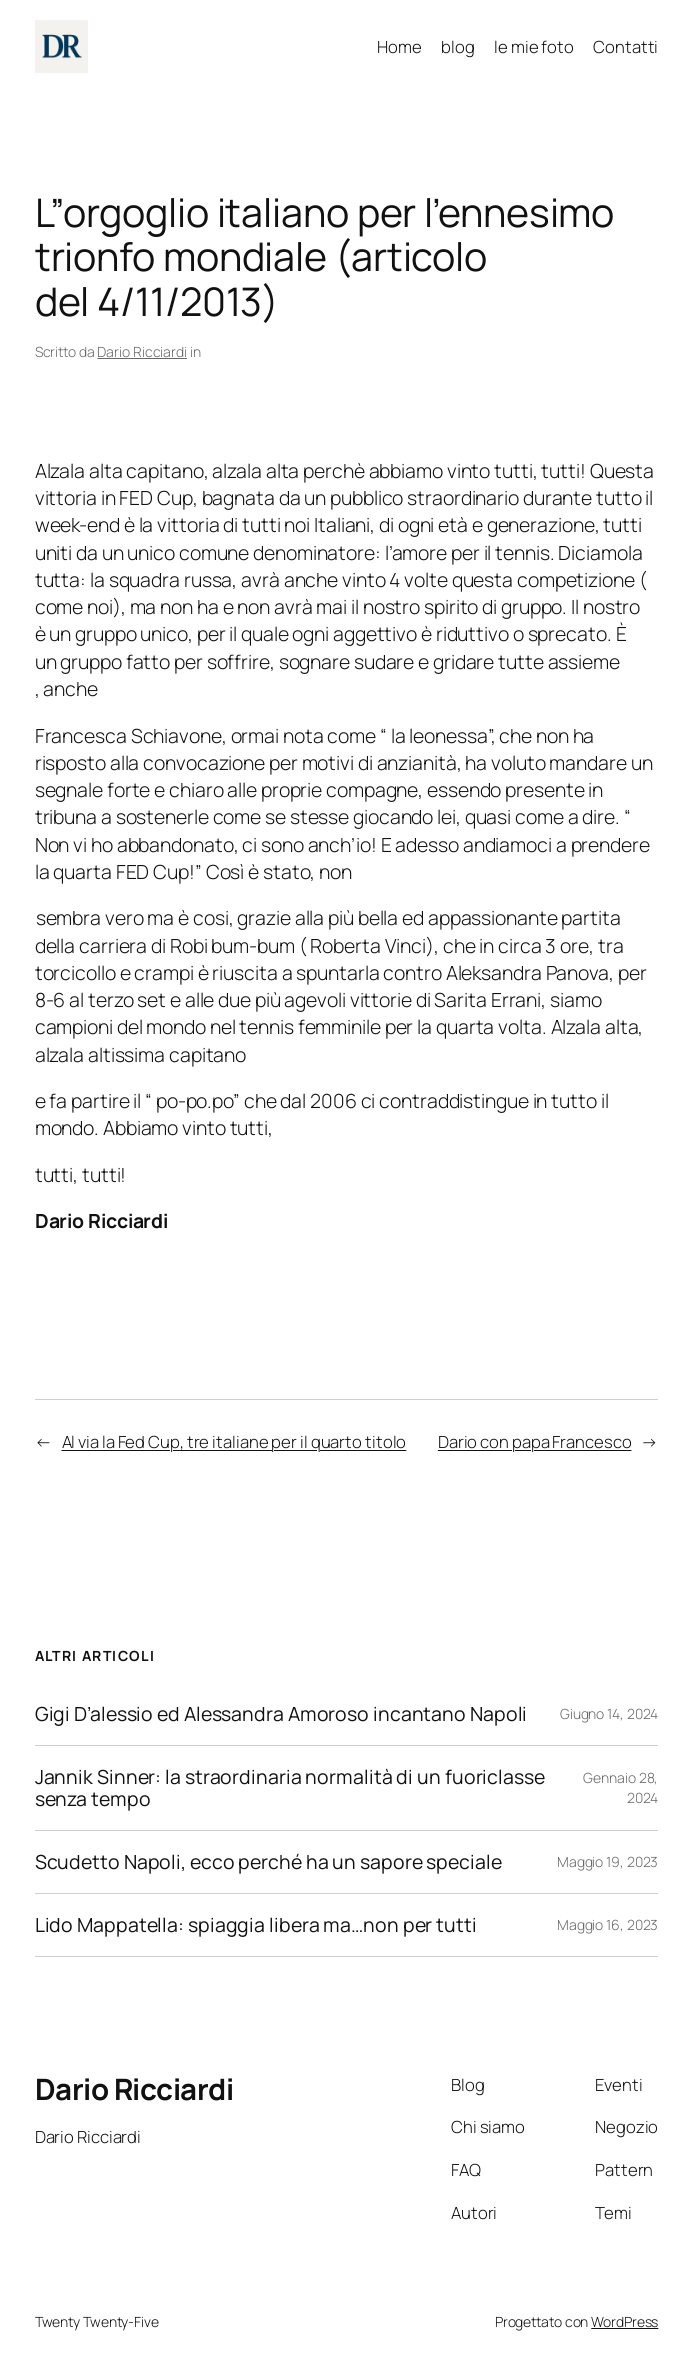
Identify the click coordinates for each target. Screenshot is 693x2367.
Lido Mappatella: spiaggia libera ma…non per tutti (256, 1925)
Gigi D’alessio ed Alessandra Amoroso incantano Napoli (281, 1714)
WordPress (624, 2321)
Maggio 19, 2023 (608, 1861)
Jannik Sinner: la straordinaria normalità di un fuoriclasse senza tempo (290, 1788)
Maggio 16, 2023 (608, 1924)
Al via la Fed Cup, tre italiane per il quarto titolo (234, 1441)
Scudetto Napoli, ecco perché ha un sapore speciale (268, 1862)
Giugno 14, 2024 (609, 1713)
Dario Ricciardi (142, 351)
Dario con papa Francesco (535, 1441)
